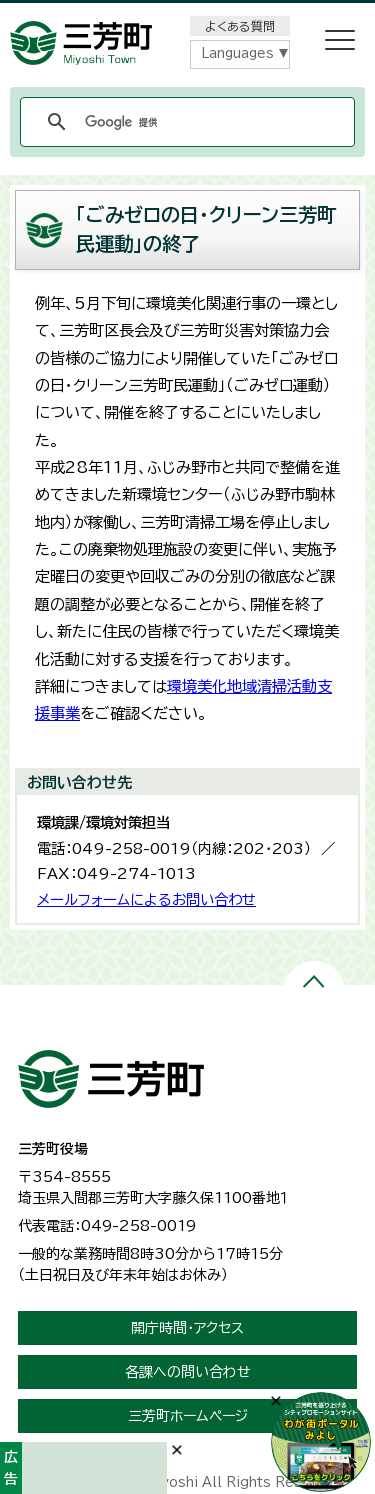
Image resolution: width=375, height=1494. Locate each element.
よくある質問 (240, 26)
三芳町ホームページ (188, 1416)
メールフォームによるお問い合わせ (146, 899)
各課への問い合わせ (188, 1372)
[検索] (184, 122)
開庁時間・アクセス (187, 1328)
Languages (237, 53)
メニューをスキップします (188, 13)
